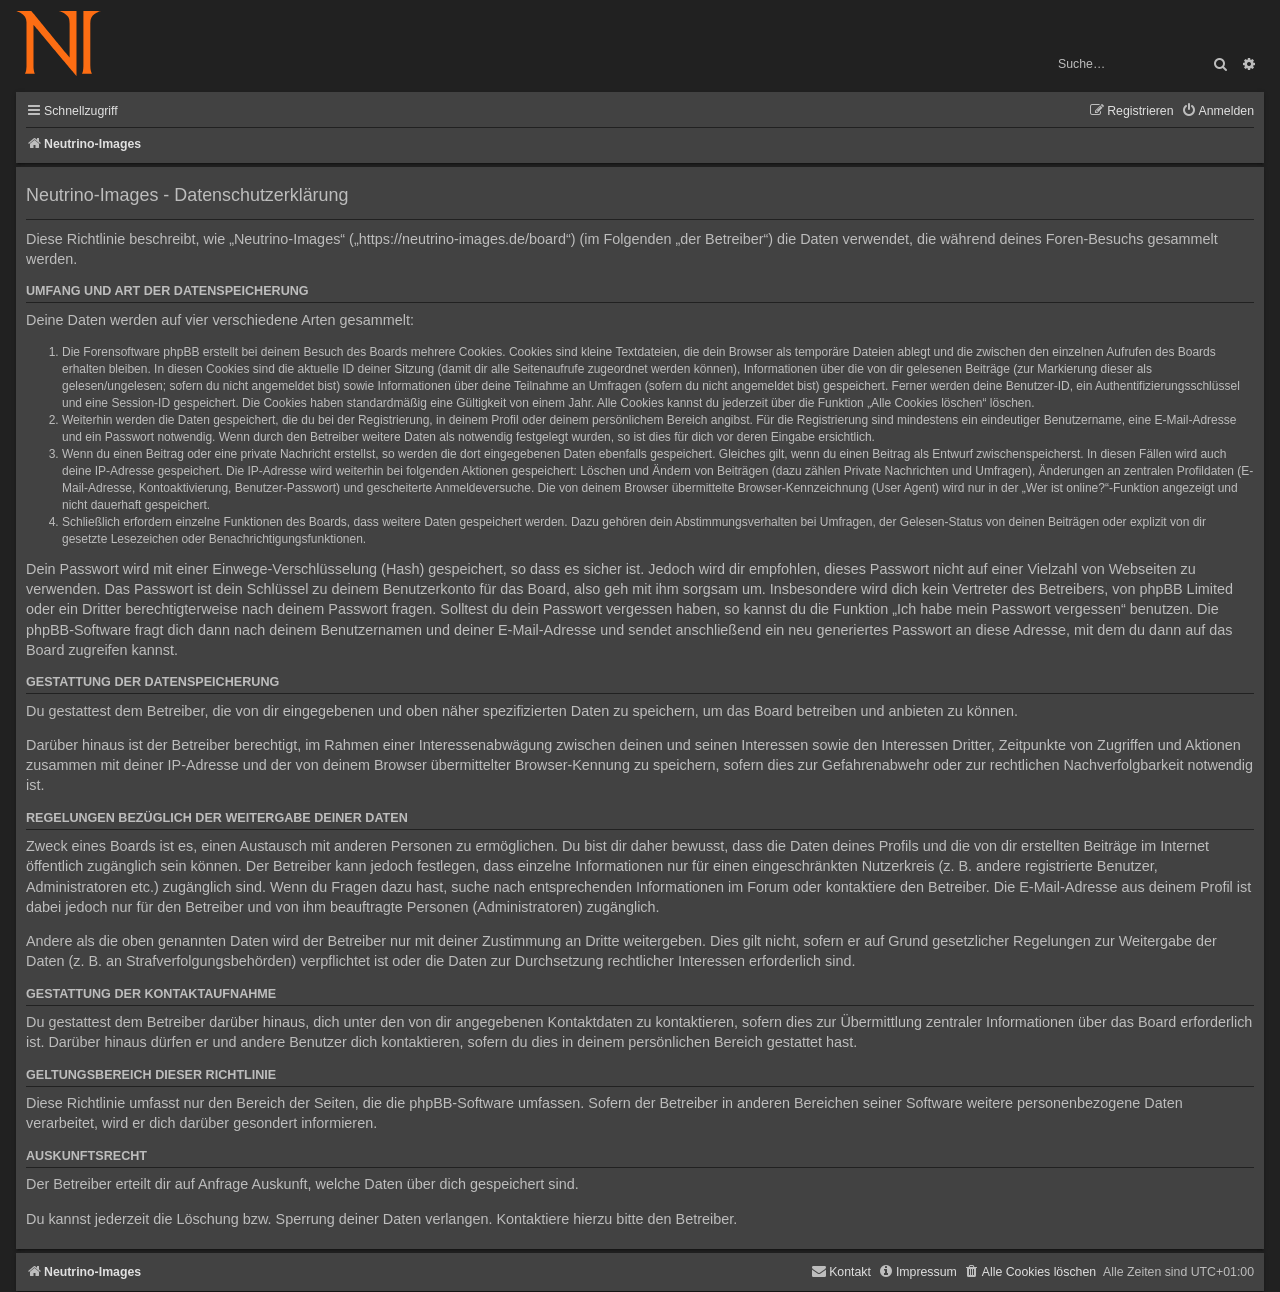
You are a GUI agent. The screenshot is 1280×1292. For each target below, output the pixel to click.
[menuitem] (1217, 111)
